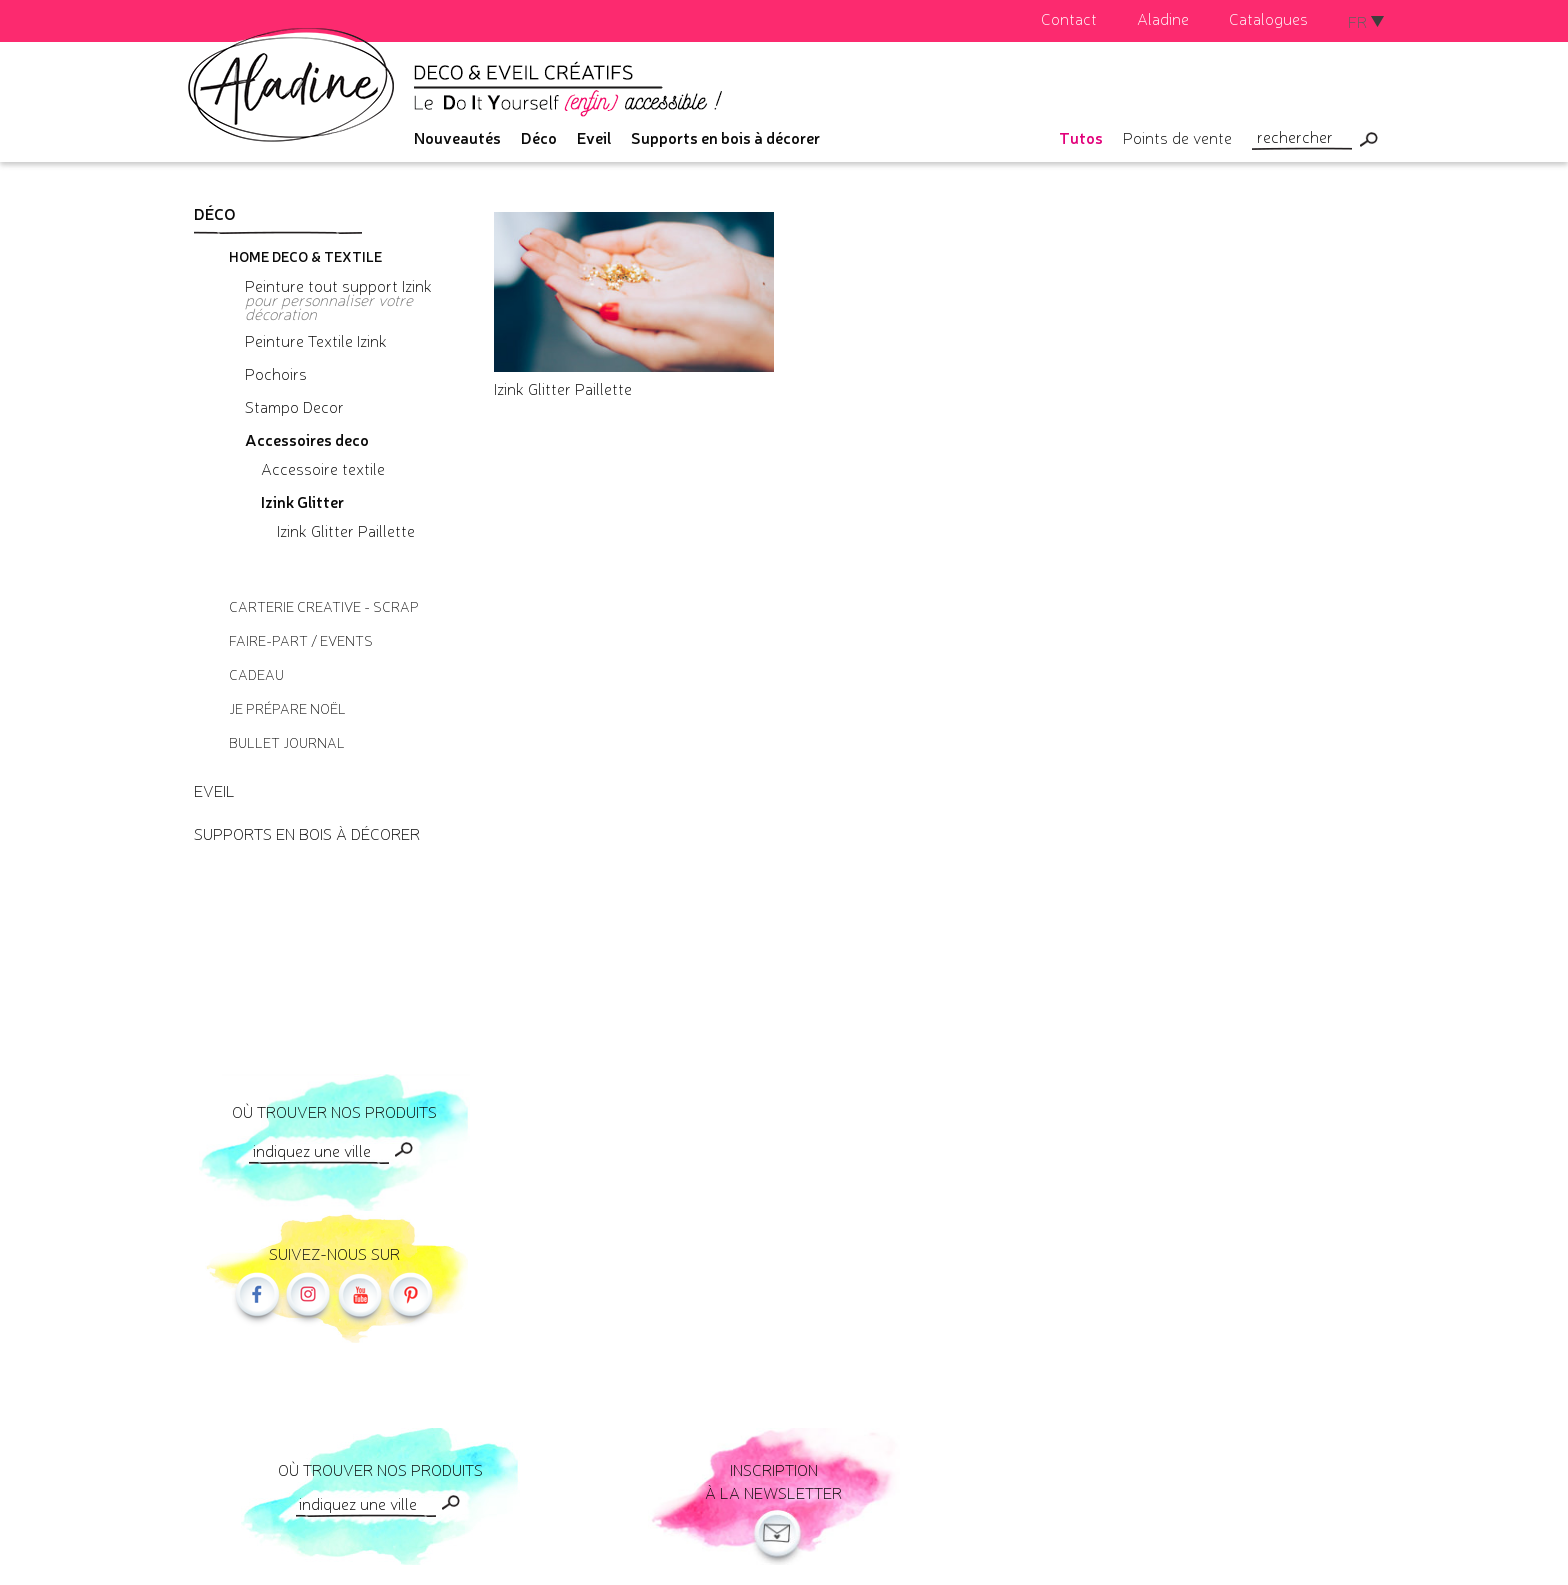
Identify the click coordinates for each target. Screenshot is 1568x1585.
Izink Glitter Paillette (563, 388)
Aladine (1163, 18)
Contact (1069, 18)
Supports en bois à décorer (725, 137)
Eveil (594, 137)
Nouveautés (457, 137)
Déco (539, 137)
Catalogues (1268, 18)
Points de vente (1177, 137)
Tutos (1081, 137)
